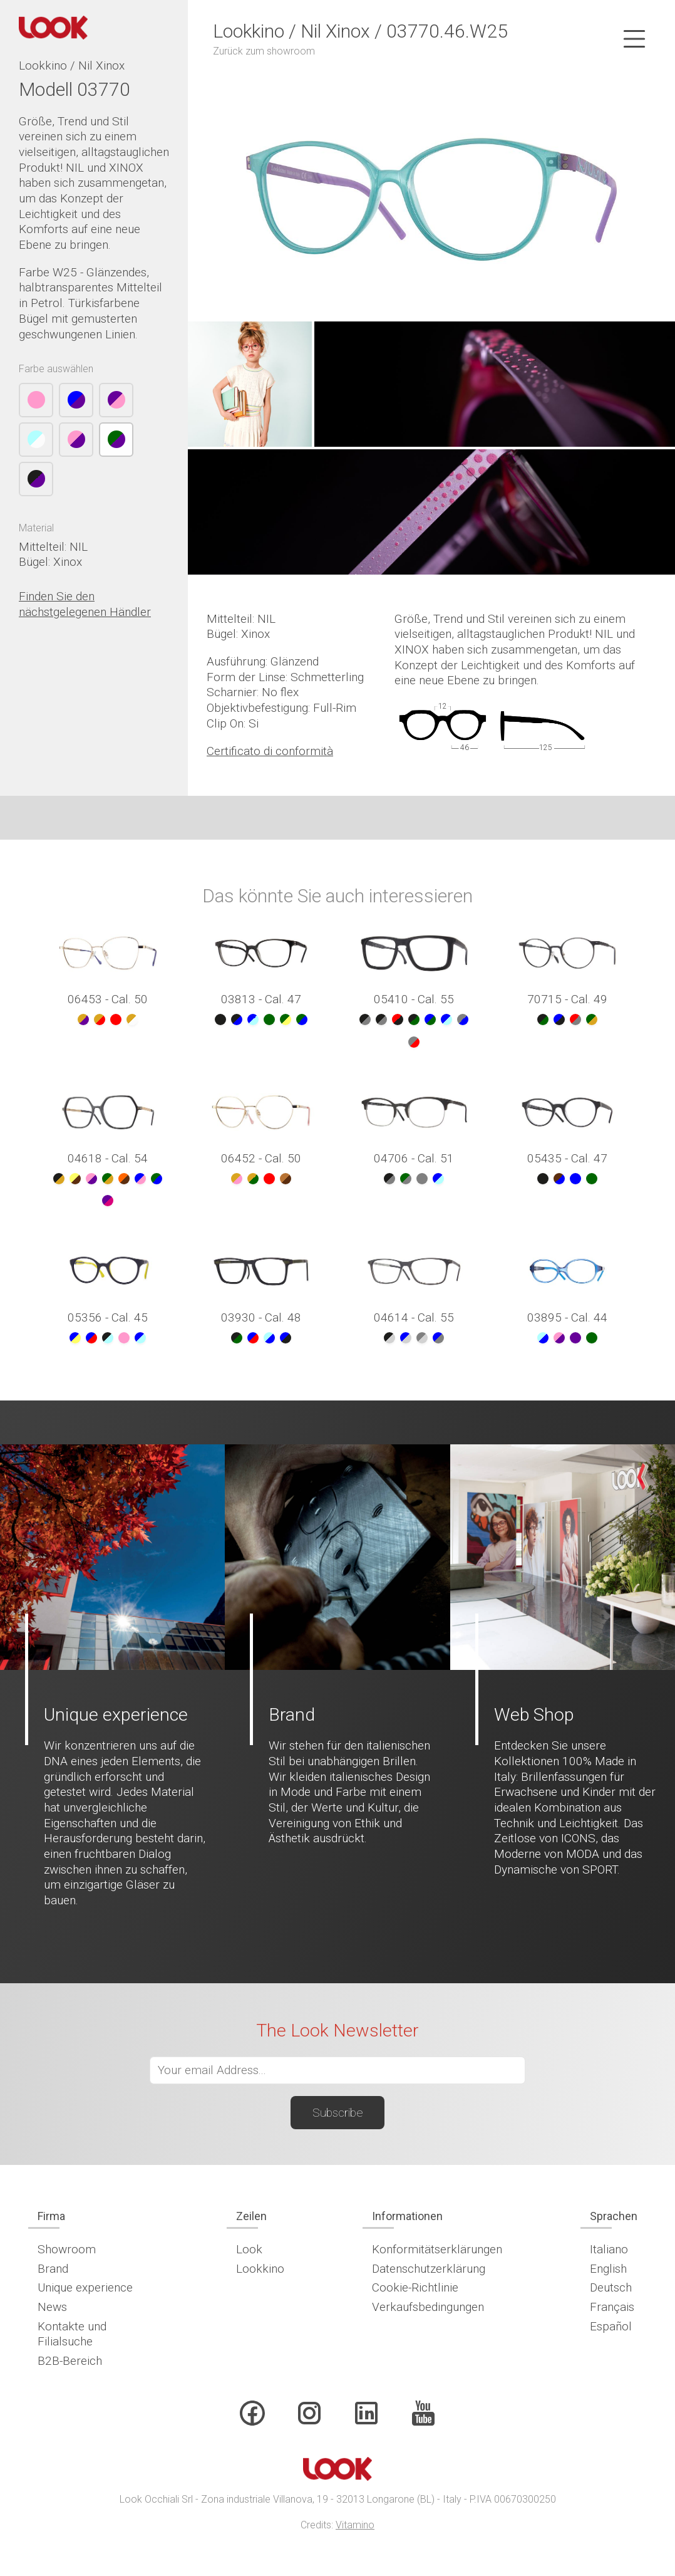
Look (249, 2249)
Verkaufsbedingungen (428, 2307)
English (608, 2268)
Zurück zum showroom (264, 51)
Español (611, 2326)
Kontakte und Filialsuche (72, 2334)
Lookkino (260, 2268)
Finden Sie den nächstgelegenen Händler (85, 604)
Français (612, 2307)
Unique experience (85, 2287)
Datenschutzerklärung (428, 2268)
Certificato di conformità (270, 751)
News (52, 2307)
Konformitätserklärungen (437, 2249)
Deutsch (611, 2287)
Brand (53, 2268)
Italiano (609, 2249)
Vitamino (355, 2525)
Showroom (67, 2249)
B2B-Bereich (70, 2361)
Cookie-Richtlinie (415, 2287)
